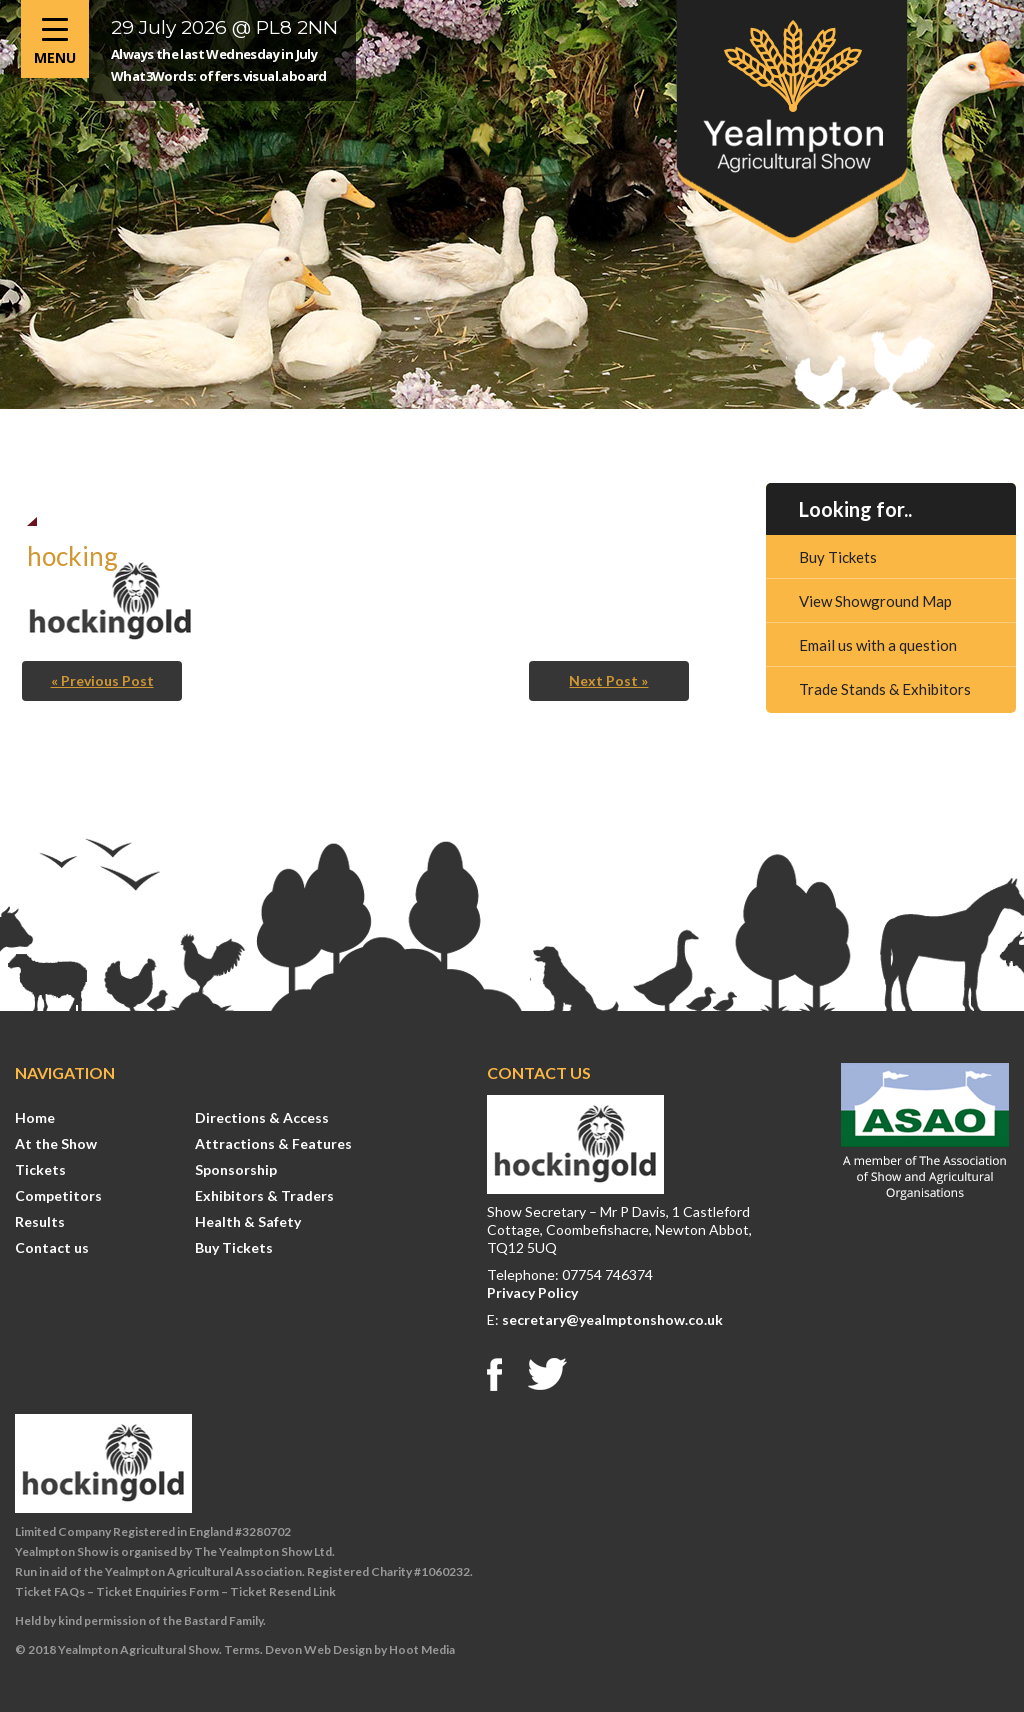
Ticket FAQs (50, 1591)
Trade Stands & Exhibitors (885, 689)
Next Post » (608, 680)
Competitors (58, 1195)
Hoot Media (422, 1649)
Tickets (40, 1169)
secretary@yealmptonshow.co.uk (612, 1319)
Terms (242, 1649)
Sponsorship (236, 1169)
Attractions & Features (273, 1143)
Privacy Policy (532, 1292)
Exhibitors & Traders (264, 1195)
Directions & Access (262, 1117)
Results (40, 1221)
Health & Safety (248, 1221)
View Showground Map (875, 601)
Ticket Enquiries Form (157, 1591)
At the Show (56, 1143)
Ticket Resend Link (283, 1591)
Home (35, 1117)
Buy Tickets (838, 557)
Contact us (52, 1247)
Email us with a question (878, 645)
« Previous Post (102, 680)
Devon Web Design (318, 1649)
